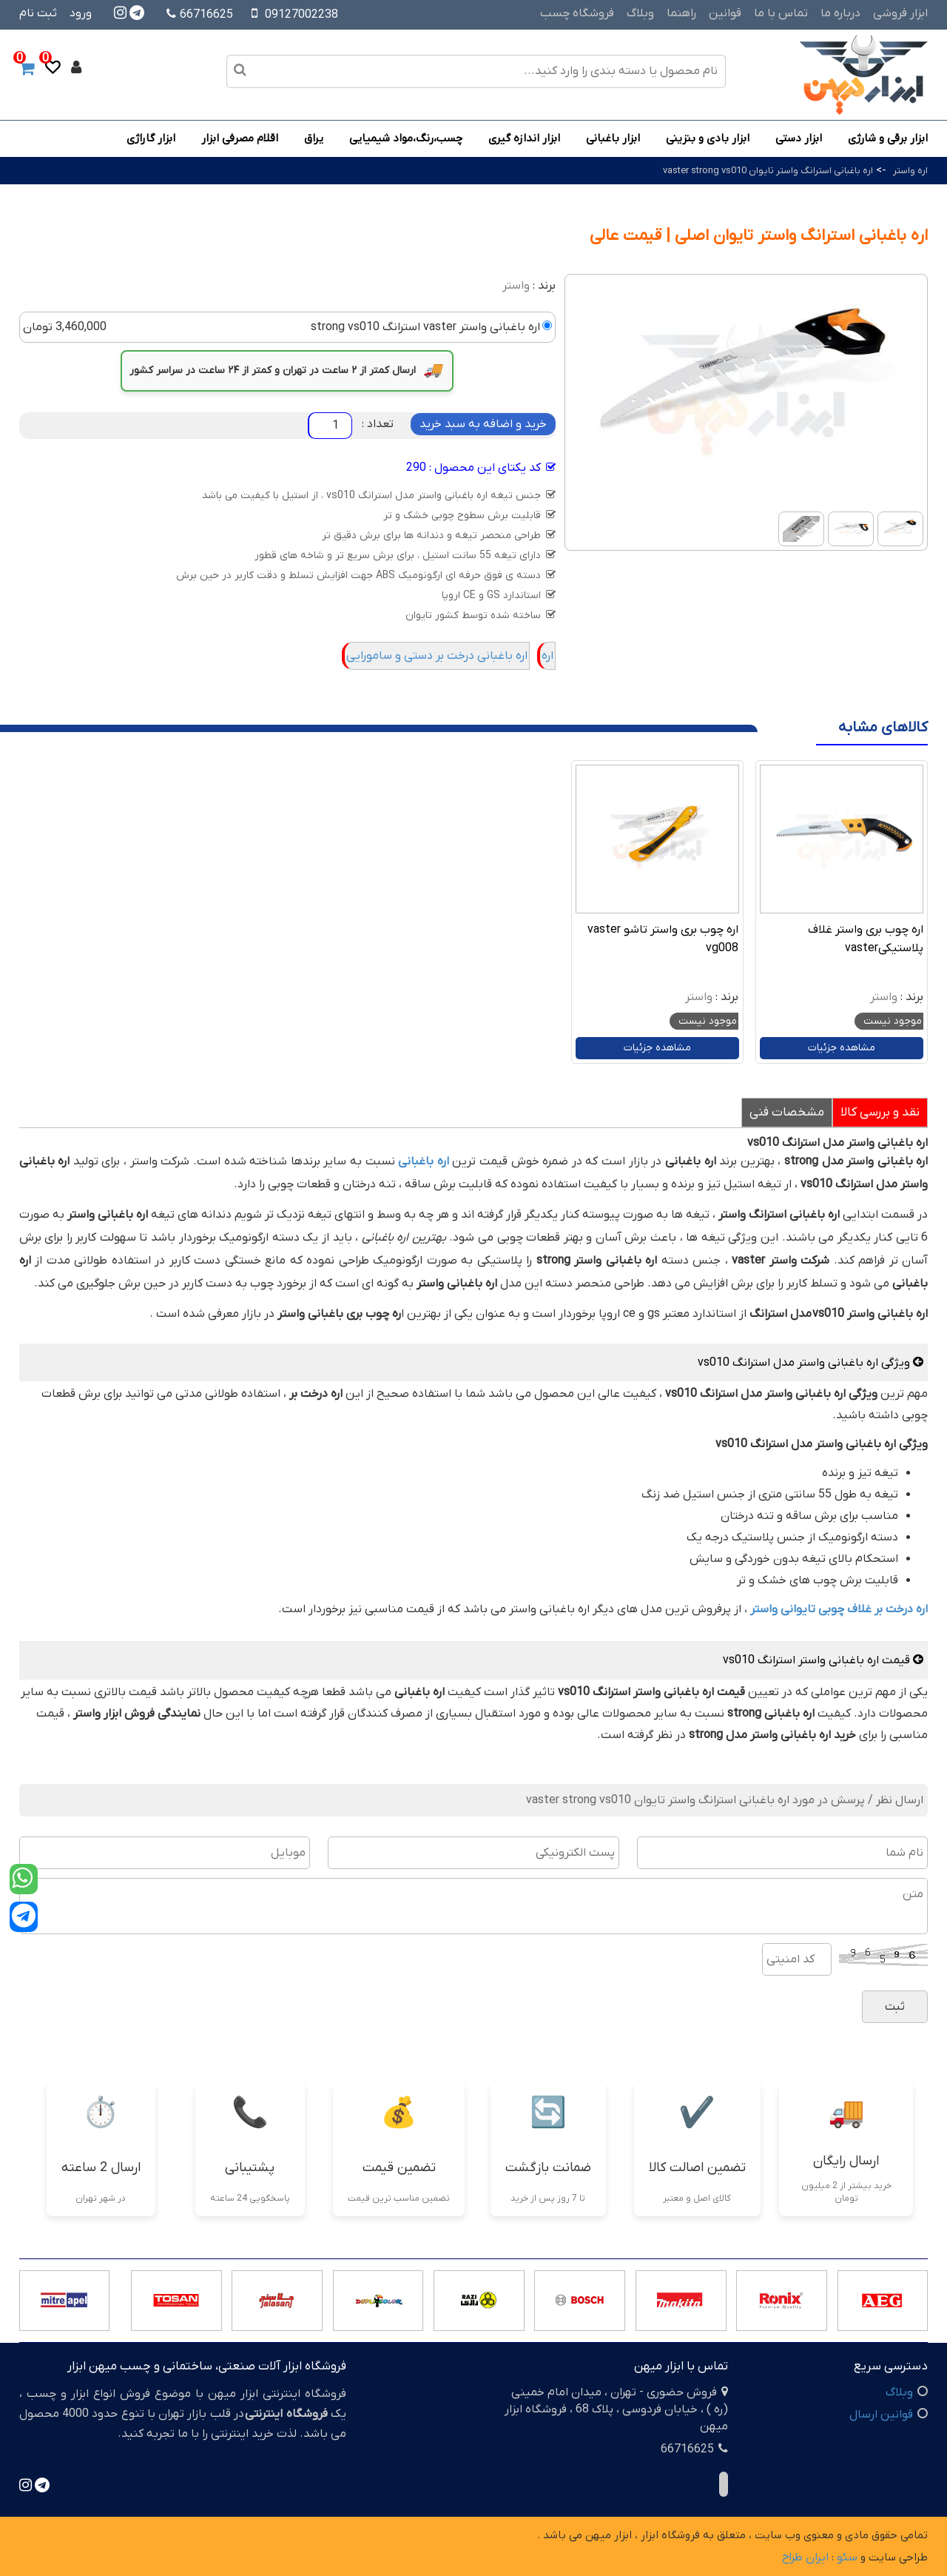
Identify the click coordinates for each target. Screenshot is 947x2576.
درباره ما (840, 13)
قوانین (725, 13)
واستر (516, 285)
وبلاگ (640, 13)
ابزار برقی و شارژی (888, 138)
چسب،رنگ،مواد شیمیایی (405, 138)
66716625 (199, 14)
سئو (847, 2557)
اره (547, 655)
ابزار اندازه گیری (524, 138)
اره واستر (910, 170)
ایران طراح (805, 2557)
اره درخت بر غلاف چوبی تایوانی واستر (839, 1609)
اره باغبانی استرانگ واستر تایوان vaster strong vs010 (768, 170)
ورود (81, 13)
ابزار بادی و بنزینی (707, 138)
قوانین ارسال (881, 2414)
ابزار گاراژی (151, 138)
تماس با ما (781, 13)
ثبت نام (38, 13)
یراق (313, 138)
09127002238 (301, 14)
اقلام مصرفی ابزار (239, 138)
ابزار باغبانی (613, 138)
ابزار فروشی (900, 13)
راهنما (681, 13)
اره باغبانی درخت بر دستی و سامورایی (437, 655)
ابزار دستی (798, 138)
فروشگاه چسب (577, 13)
